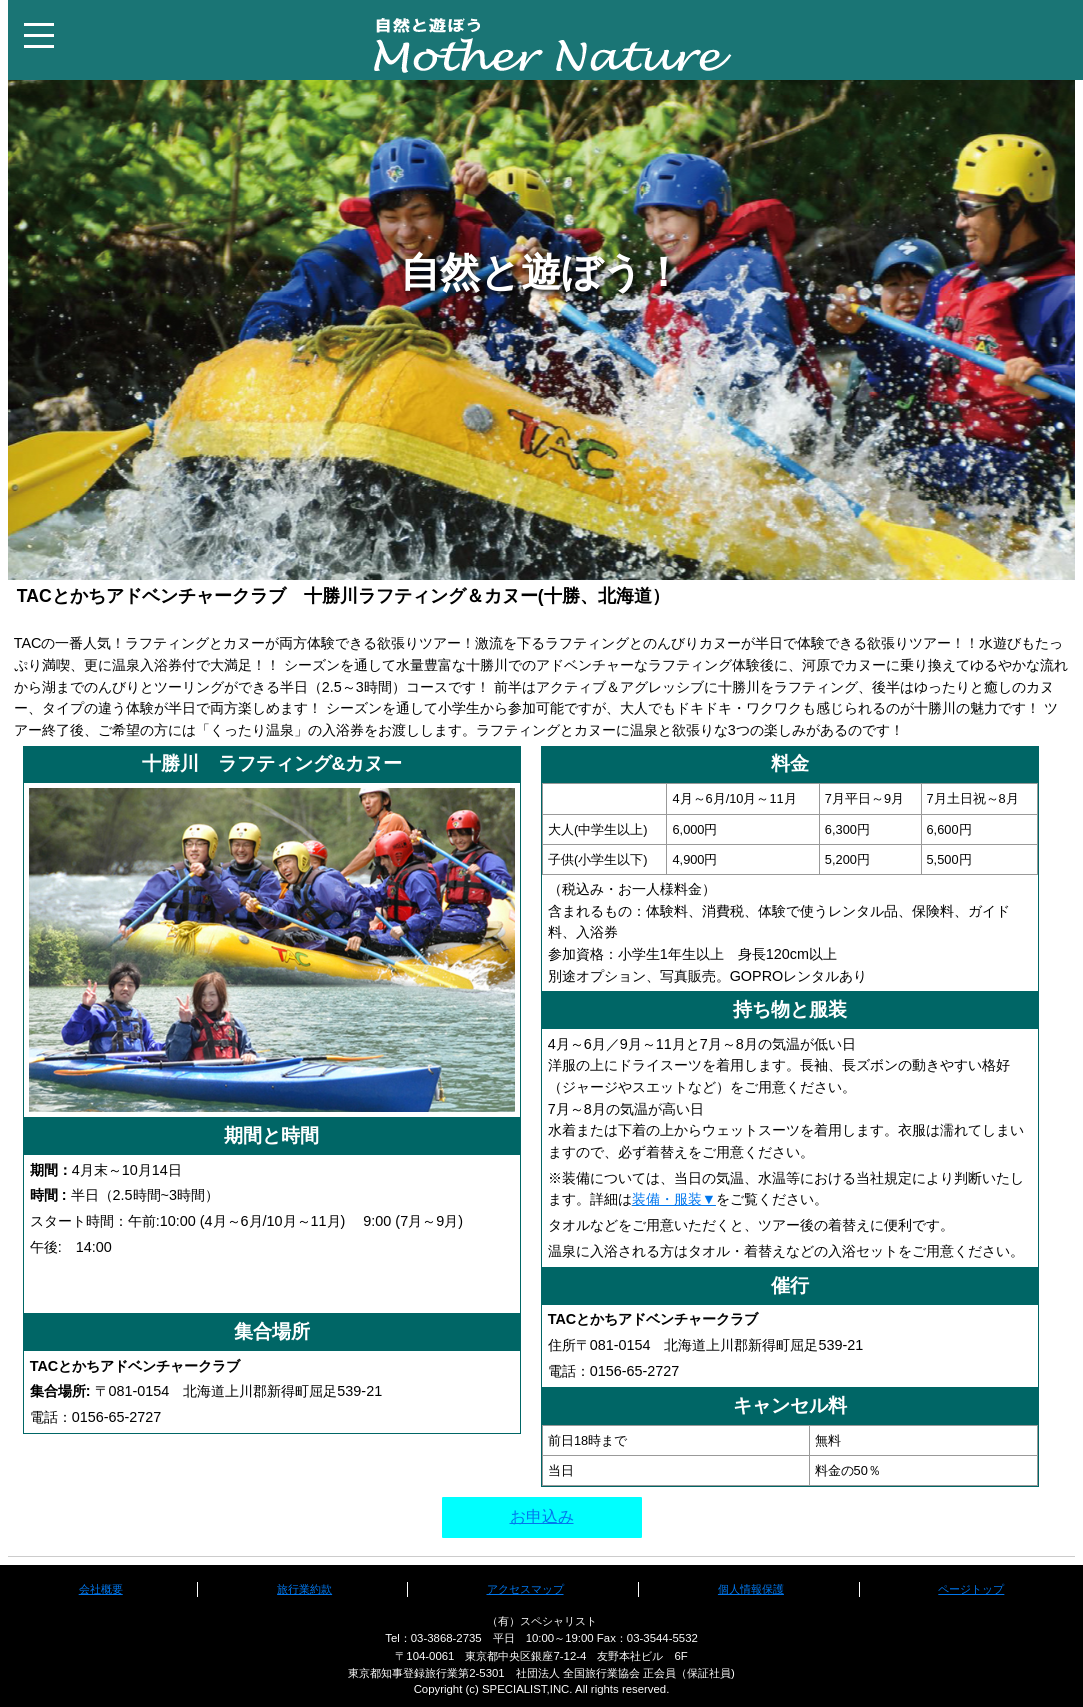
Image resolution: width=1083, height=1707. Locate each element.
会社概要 (101, 1589)
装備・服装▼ (674, 1199)
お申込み (542, 1516)
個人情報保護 (751, 1589)
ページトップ (971, 1589)
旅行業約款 (304, 1589)
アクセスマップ (525, 1589)
